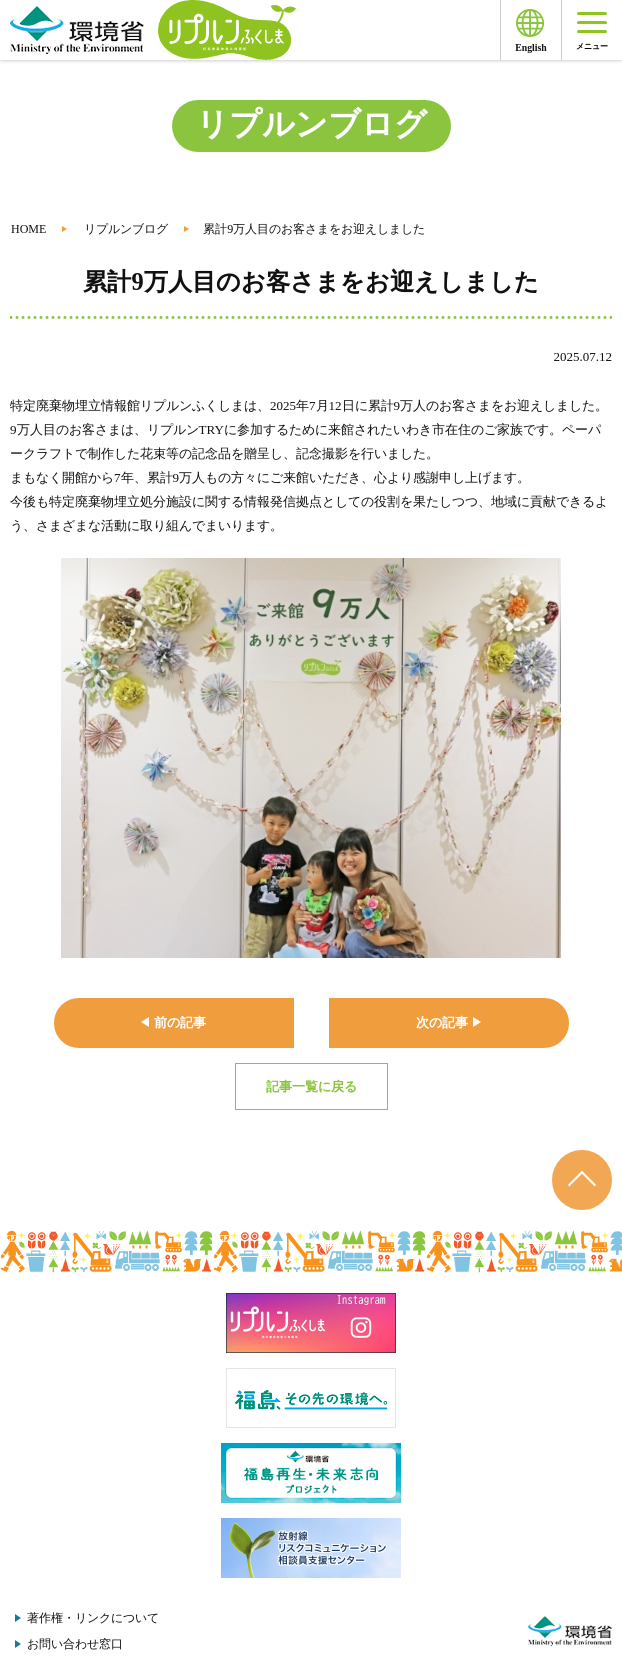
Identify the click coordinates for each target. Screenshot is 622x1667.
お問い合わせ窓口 (75, 1644)
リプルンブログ (126, 229)
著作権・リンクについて (93, 1618)
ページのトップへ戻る (582, 1180)
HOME (28, 229)
